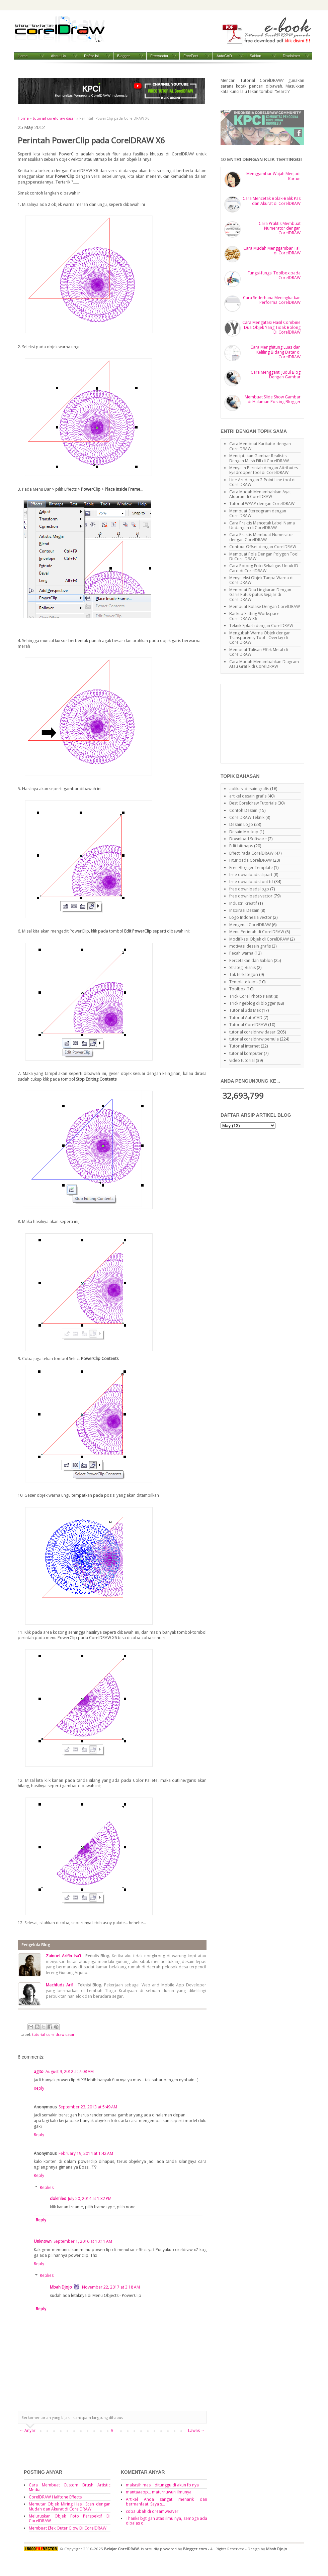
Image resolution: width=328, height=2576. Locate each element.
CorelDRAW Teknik (246, 817)
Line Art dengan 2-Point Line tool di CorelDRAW (262, 482)
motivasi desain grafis (250, 946)
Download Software (248, 839)
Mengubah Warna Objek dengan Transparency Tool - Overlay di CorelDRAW (260, 637)
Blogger (123, 56)
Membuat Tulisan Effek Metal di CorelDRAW (258, 652)
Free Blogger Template (251, 867)
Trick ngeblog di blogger (252, 1003)
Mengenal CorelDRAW (250, 925)
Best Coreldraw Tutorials (252, 803)
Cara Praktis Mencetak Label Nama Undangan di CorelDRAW (262, 525)
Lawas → (196, 2430)
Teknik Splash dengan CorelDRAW (261, 625)
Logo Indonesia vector (250, 917)
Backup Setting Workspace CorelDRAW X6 (254, 616)
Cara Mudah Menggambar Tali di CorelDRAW (272, 250)
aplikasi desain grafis (249, 788)
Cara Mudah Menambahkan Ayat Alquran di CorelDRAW (260, 494)
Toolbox (237, 989)
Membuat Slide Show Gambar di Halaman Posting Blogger (273, 399)
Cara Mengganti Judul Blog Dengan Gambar (276, 374)
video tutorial (242, 1060)
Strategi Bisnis (242, 967)
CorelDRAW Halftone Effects (55, 2497)
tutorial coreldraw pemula (254, 1039)
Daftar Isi (91, 56)
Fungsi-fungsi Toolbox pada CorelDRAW (274, 275)
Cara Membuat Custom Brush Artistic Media (69, 2487)
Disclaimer (291, 56)
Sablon (255, 56)
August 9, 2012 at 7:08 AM (70, 2071)
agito (39, 2071)
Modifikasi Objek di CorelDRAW (259, 939)
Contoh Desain (243, 810)
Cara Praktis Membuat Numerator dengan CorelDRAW (280, 228)
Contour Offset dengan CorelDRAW (262, 546)
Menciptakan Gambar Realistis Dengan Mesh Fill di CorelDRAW (259, 458)
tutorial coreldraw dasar (54, 118)
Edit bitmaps (241, 846)
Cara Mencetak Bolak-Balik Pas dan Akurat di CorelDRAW (272, 201)
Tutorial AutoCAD (245, 1017)
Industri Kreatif (243, 903)
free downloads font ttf (251, 881)
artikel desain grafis (247, 796)
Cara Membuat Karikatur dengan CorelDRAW (260, 446)
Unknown (43, 2241)
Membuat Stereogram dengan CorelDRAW (257, 513)
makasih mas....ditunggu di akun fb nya (162, 2485)
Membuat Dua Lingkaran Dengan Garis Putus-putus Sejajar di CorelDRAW (260, 594)
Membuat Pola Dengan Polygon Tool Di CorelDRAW (264, 556)
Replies (47, 2187)
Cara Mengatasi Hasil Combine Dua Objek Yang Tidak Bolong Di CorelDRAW (271, 327)
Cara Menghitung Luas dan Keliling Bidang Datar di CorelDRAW (275, 352)
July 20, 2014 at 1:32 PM (89, 2198)
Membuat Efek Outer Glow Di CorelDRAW (67, 2528)
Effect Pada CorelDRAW (251, 853)
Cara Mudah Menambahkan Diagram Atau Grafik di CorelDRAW (264, 664)
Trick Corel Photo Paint (250, 996)
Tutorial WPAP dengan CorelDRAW (262, 503)
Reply (39, 2088)
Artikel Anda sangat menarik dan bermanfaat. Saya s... (167, 2501)
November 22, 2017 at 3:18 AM (111, 2287)
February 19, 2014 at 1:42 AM (86, 2153)
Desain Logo (241, 824)
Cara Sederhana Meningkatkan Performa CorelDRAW (272, 300)
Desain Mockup (243, 832)
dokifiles (58, 2198)
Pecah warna (241, 953)
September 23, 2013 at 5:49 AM (88, 2107)
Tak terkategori (243, 974)
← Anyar (27, 2430)
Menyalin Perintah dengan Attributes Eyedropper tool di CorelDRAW (263, 470)
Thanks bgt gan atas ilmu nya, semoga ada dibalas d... (167, 2521)
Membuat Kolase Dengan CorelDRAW (264, 606)
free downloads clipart (250, 874)
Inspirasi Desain (244, 910)
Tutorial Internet (244, 1046)
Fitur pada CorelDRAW (250, 860)
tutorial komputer (246, 1053)
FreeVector (159, 56)
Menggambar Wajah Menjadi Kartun (273, 176)
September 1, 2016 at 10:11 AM (83, 2241)
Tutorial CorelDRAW (248, 1024)
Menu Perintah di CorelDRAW (256, 932)
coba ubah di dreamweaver (152, 2511)
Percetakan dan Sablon (251, 960)
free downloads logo (249, 889)
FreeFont (190, 56)
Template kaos (243, 982)
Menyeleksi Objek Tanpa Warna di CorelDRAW (261, 580)
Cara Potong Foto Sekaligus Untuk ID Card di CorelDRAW (263, 568)
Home (22, 56)
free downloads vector (250, 896)
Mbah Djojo (61, 2287)
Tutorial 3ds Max (245, 1010)
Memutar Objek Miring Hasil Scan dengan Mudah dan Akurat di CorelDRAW (69, 2506)
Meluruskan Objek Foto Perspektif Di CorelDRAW (69, 2518)
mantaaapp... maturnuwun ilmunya (158, 2492)
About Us (58, 56)
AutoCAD (224, 56)
